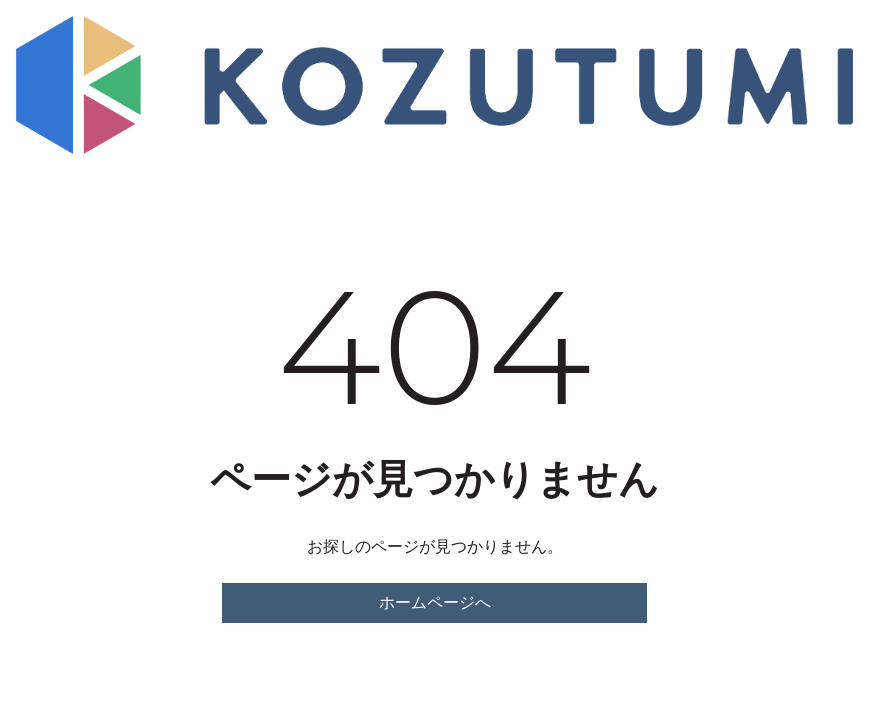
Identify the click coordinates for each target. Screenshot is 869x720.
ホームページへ (435, 602)
